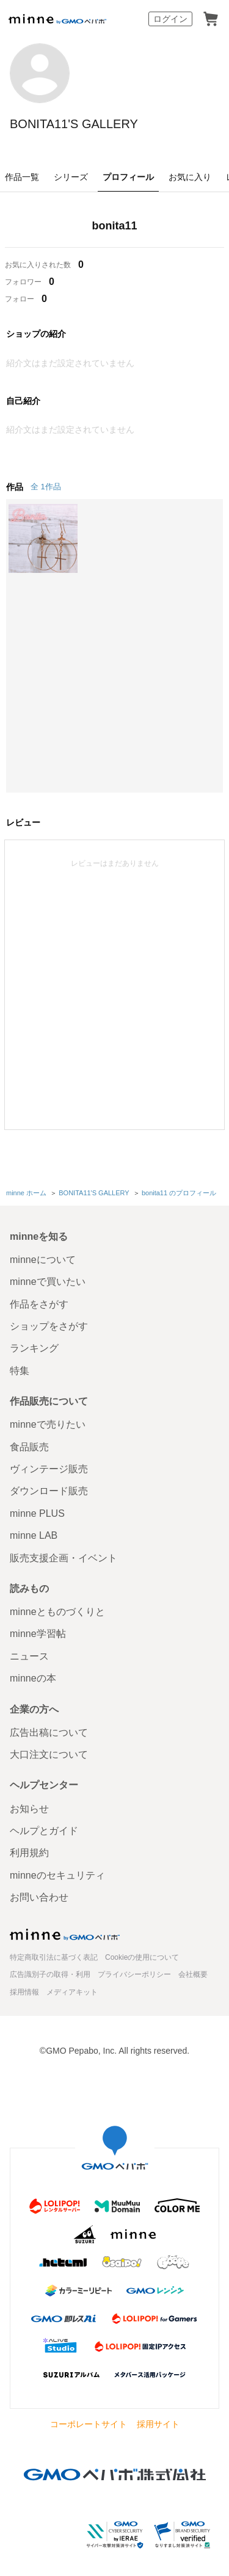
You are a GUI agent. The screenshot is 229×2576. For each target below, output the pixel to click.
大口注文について (49, 1754)
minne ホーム (26, 1192)
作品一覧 (22, 177)
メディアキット (72, 1992)
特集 (19, 1370)
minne (65, 1934)
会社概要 (193, 1974)
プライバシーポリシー (134, 1974)
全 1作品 (46, 486)
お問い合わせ (39, 1897)
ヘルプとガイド (44, 1831)
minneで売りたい (47, 1424)
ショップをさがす (49, 1326)
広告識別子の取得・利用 (50, 1974)
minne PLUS (37, 1513)
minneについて (43, 1259)
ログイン (170, 19)
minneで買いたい (47, 1281)
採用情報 (24, 1992)
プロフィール (128, 177)
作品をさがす (39, 1304)
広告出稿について (49, 1732)
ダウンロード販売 (49, 1491)
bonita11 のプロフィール (179, 1192)
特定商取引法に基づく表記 (54, 1957)
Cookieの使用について (142, 1957)
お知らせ (29, 1809)
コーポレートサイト (88, 2424)
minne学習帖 (38, 1633)
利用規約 (29, 1852)
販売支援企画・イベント (63, 1558)
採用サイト (158, 2424)
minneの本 (33, 1678)
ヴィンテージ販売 (49, 1469)
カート (210, 19)
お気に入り (190, 177)
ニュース (29, 1656)
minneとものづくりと (57, 1611)
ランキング (34, 1348)
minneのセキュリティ (57, 1875)
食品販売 (29, 1447)
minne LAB (33, 1535)
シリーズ (71, 177)
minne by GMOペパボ (57, 19)
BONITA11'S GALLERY (74, 124)
